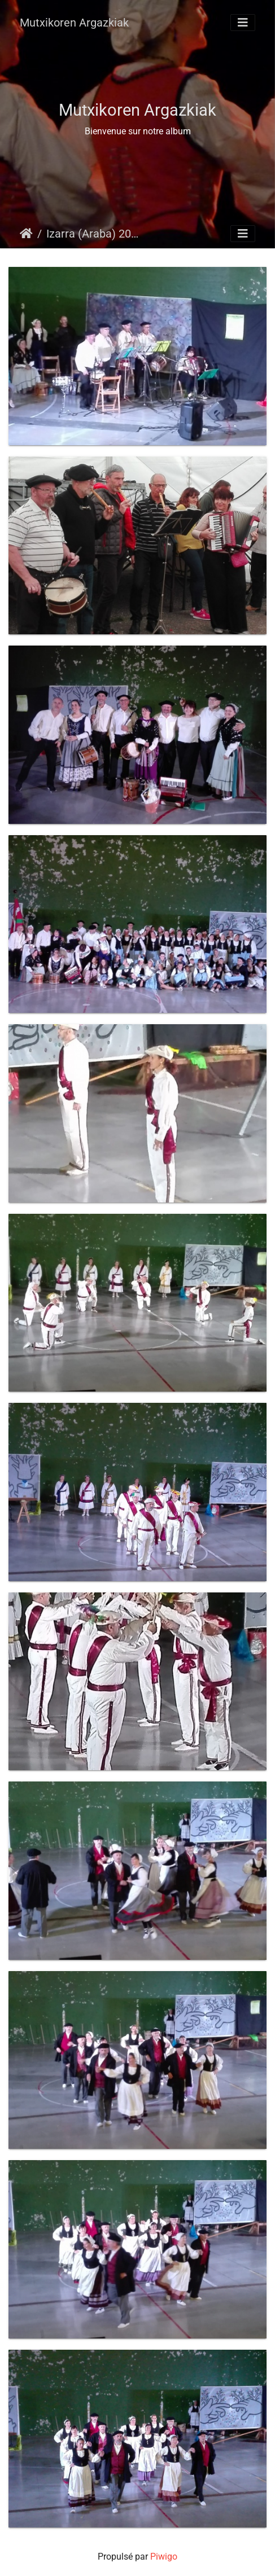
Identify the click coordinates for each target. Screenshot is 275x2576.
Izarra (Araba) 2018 (93, 233)
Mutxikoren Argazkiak (74, 22)
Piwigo (163, 2556)
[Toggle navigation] (242, 22)
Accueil (26, 233)
